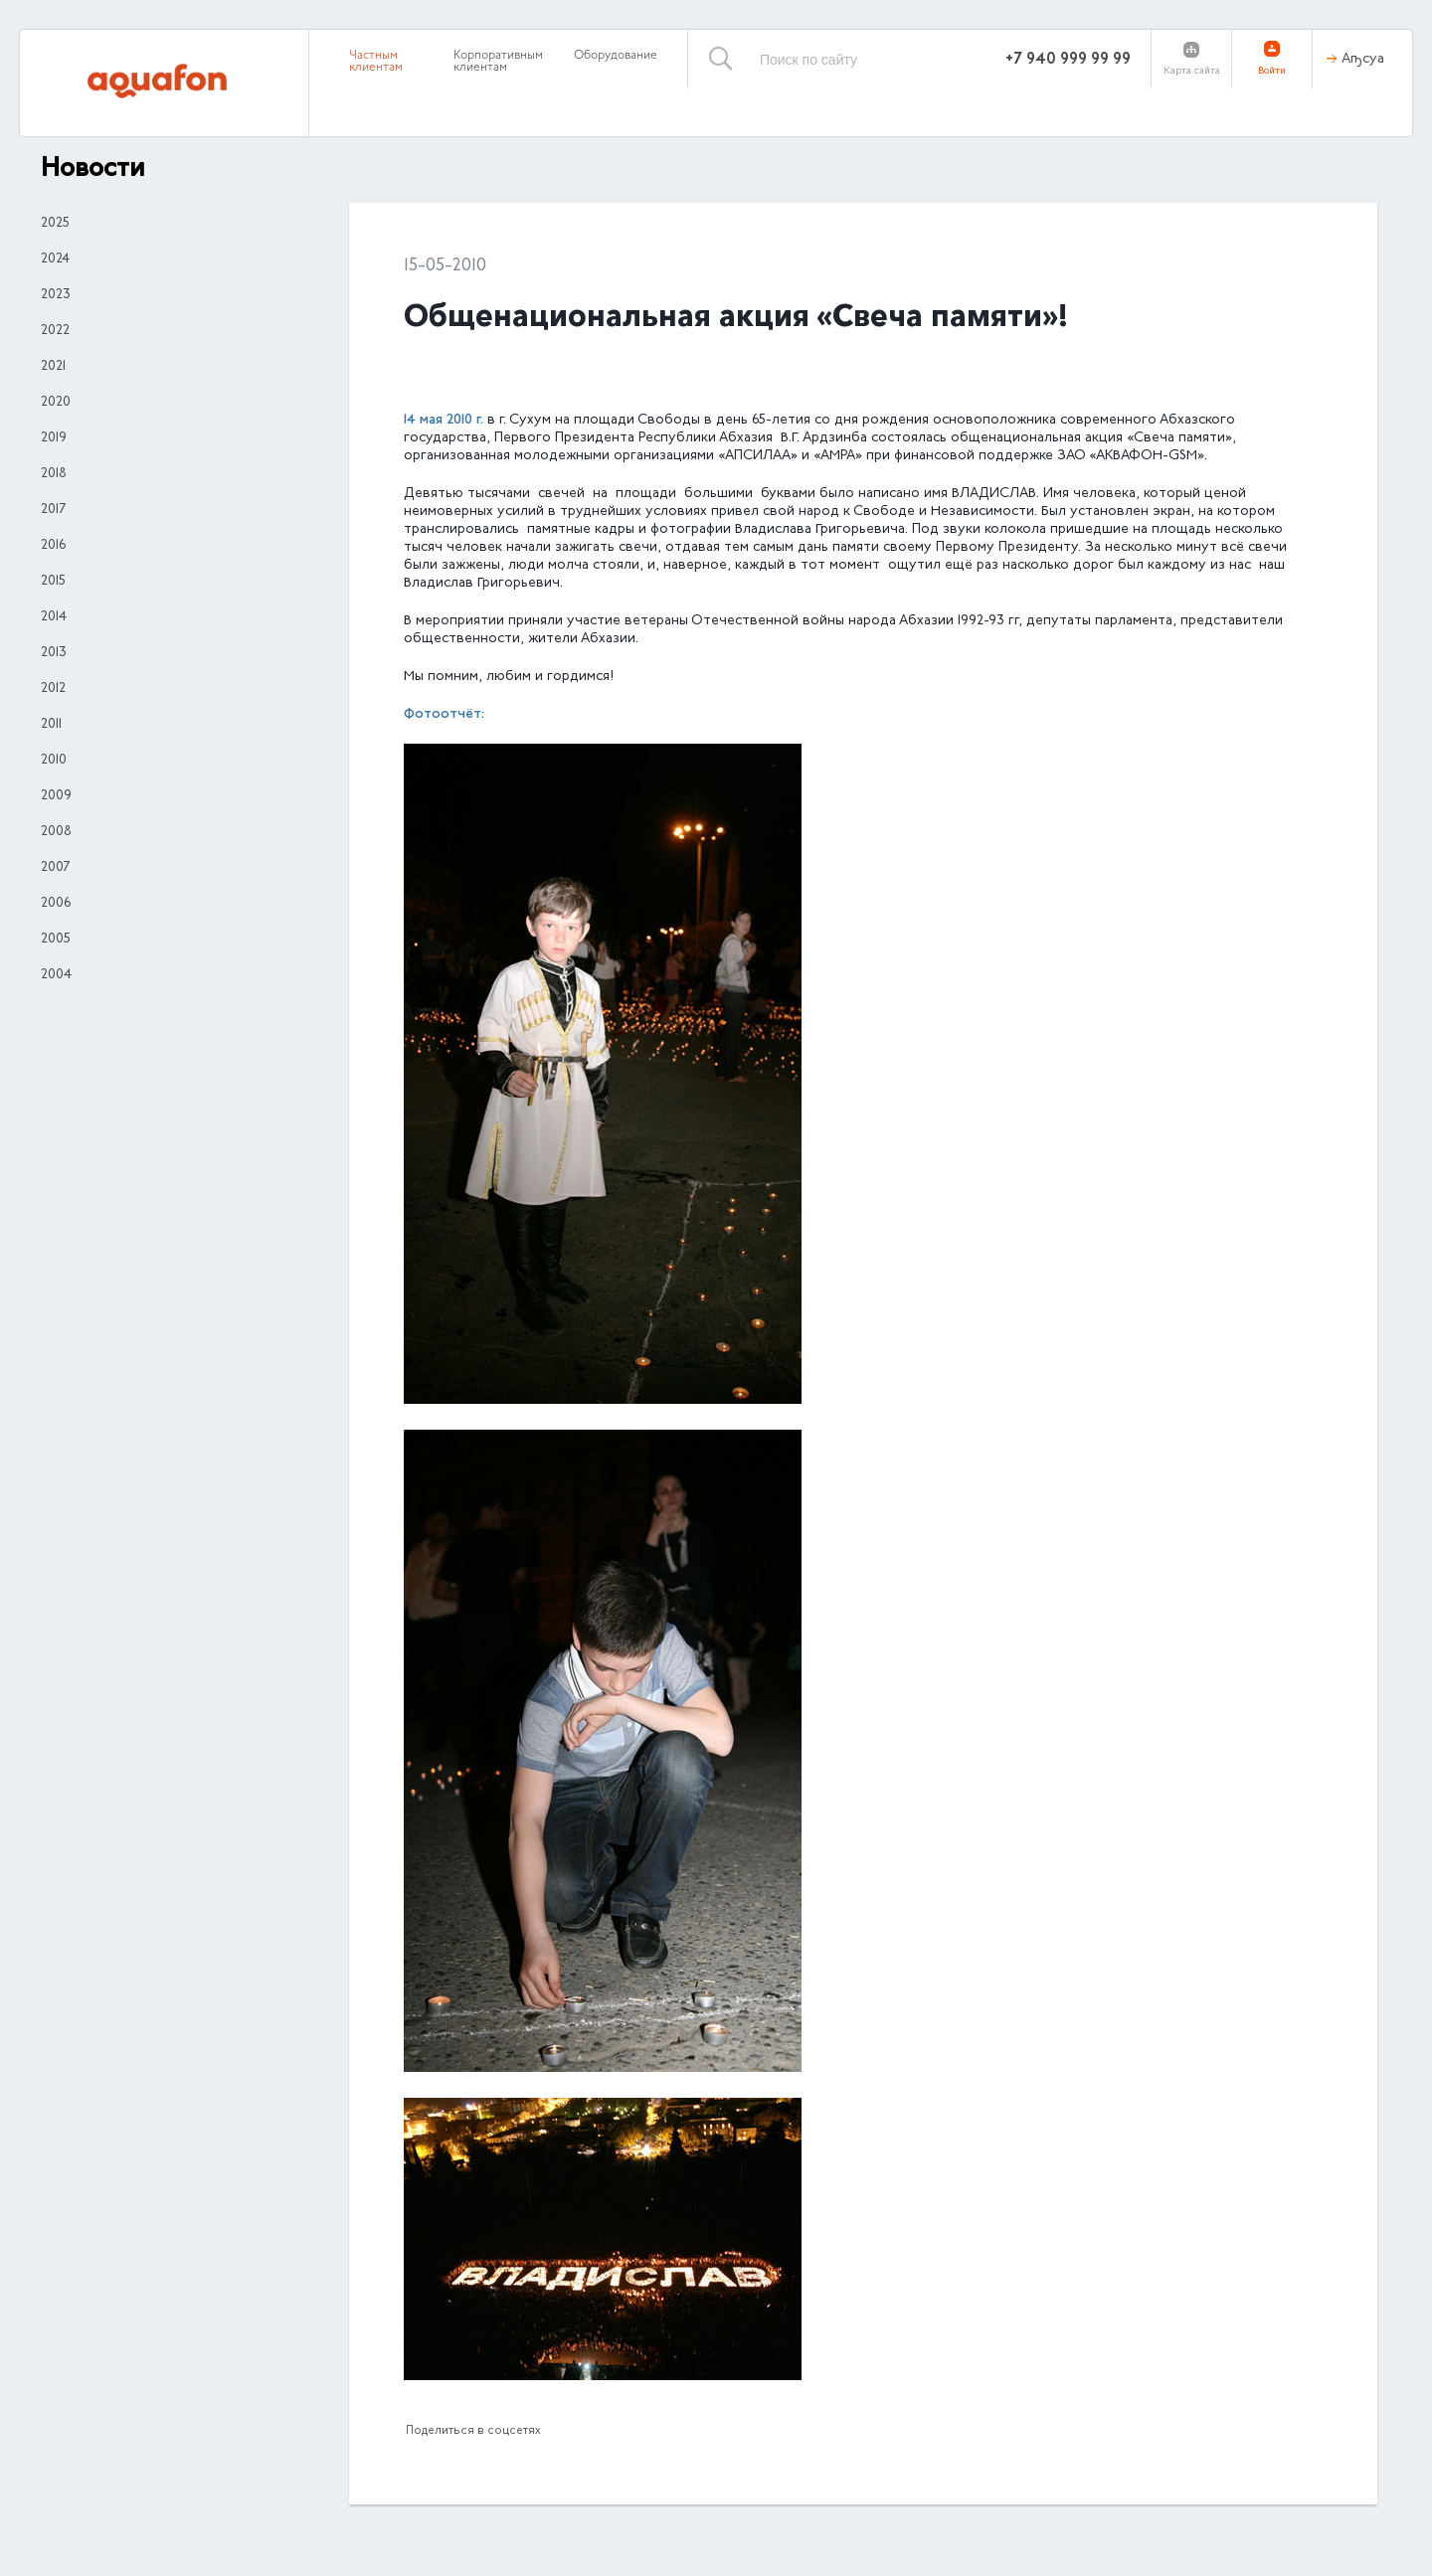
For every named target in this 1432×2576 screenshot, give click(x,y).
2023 (56, 295)
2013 (54, 653)
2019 (54, 438)
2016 (53, 546)
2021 (53, 367)
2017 (53, 510)
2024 (55, 259)
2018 (54, 474)
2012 (53, 689)
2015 (53, 582)
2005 (56, 939)
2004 (56, 975)
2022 (55, 331)
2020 (56, 403)
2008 (56, 832)
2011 (51, 725)
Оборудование (615, 56)
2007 (55, 868)
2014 (54, 617)
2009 (56, 796)
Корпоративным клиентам (498, 62)
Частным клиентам (376, 62)
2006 (56, 904)
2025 (55, 224)
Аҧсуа (1363, 60)
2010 (54, 761)
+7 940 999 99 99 (1068, 60)
